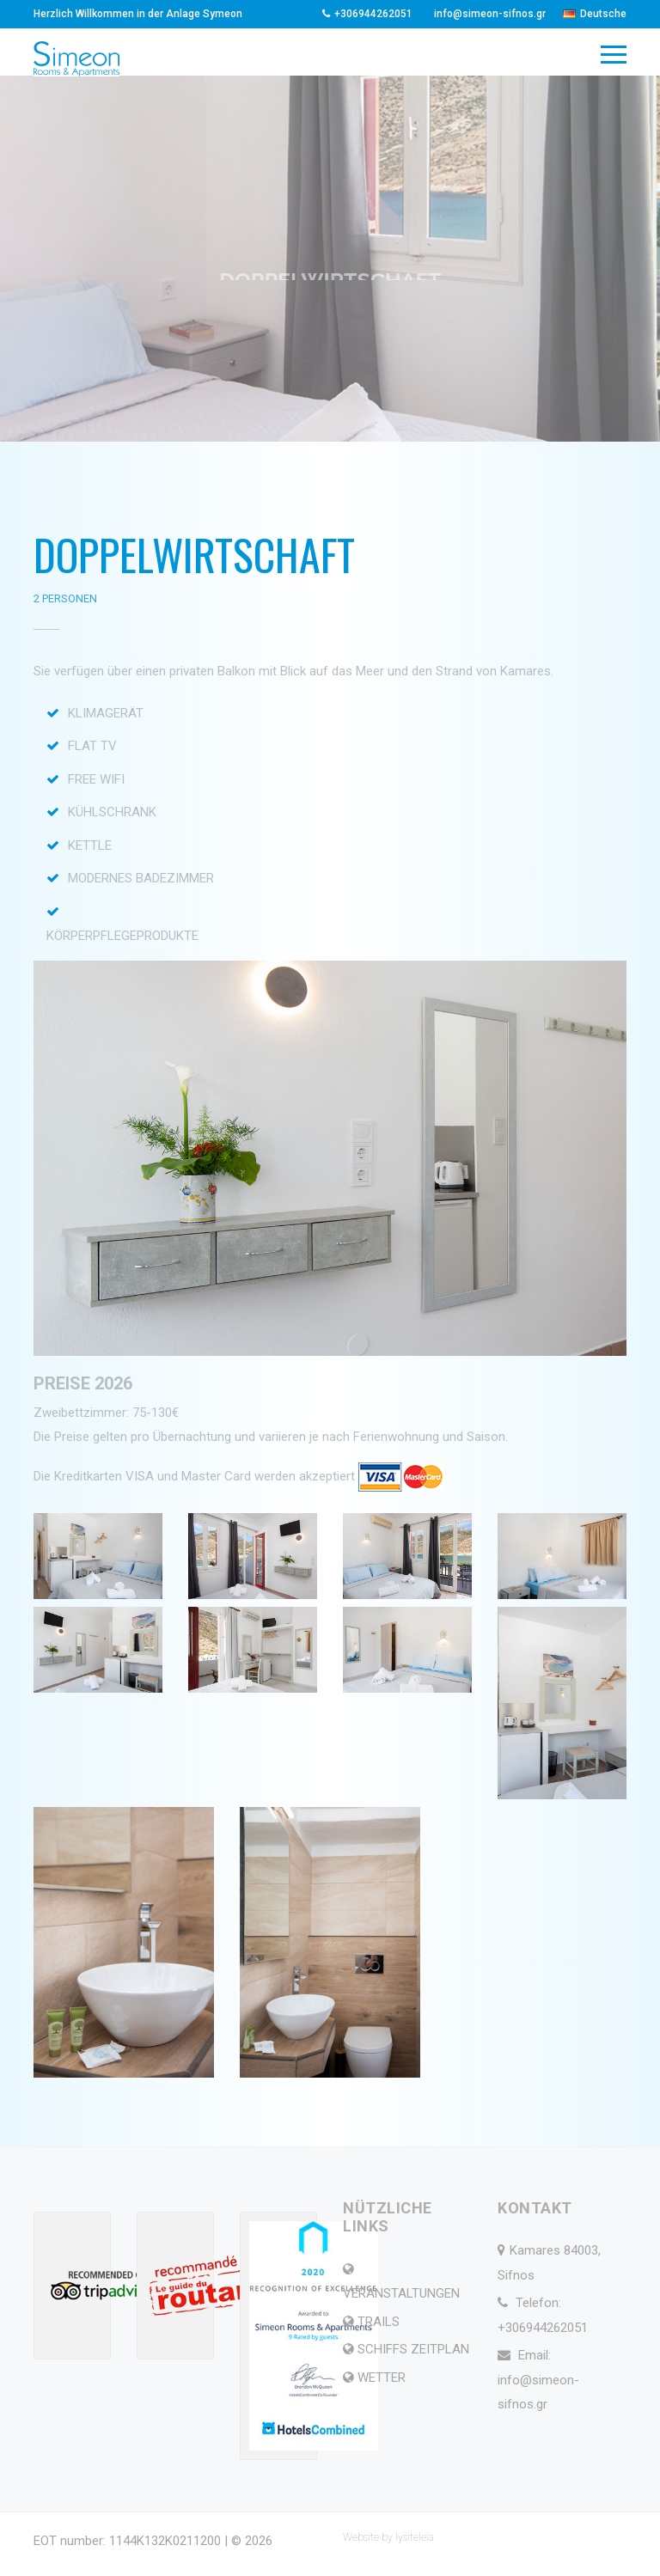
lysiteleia (414, 2537)
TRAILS (379, 2321)
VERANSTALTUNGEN (401, 2293)
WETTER (382, 2377)
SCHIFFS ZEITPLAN (413, 2349)
